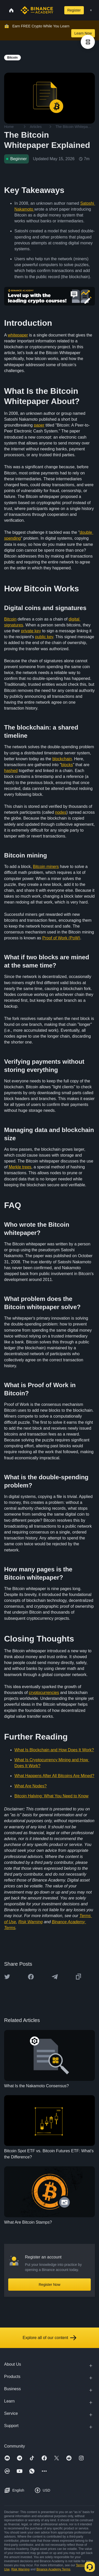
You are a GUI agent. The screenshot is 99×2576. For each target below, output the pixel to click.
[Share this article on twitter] (7, 1977)
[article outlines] (88, 42)
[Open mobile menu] (91, 10)
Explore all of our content (49, 2337)
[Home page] (37, 10)
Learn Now (83, 33)
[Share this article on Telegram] (55, 1977)
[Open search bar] (56, 10)
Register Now (49, 2284)
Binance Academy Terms (53, 2569)
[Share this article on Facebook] (31, 1977)
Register (74, 10)
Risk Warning (20, 2569)
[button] (91, 10)
